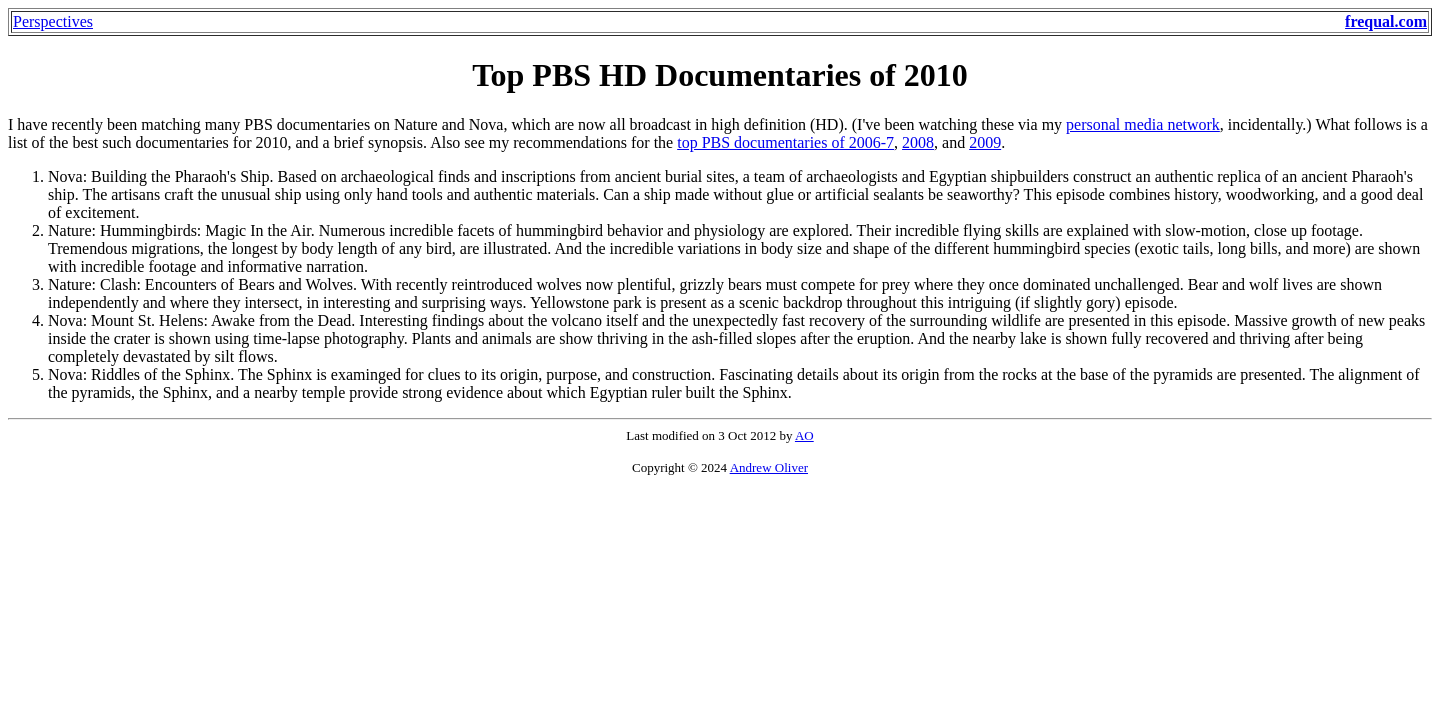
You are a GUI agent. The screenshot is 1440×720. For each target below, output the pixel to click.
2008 (918, 142)
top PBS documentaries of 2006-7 (785, 142)
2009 (985, 142)
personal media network (1143, 124)
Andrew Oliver (769, 467)
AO (804, 435)
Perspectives (53, 21)
